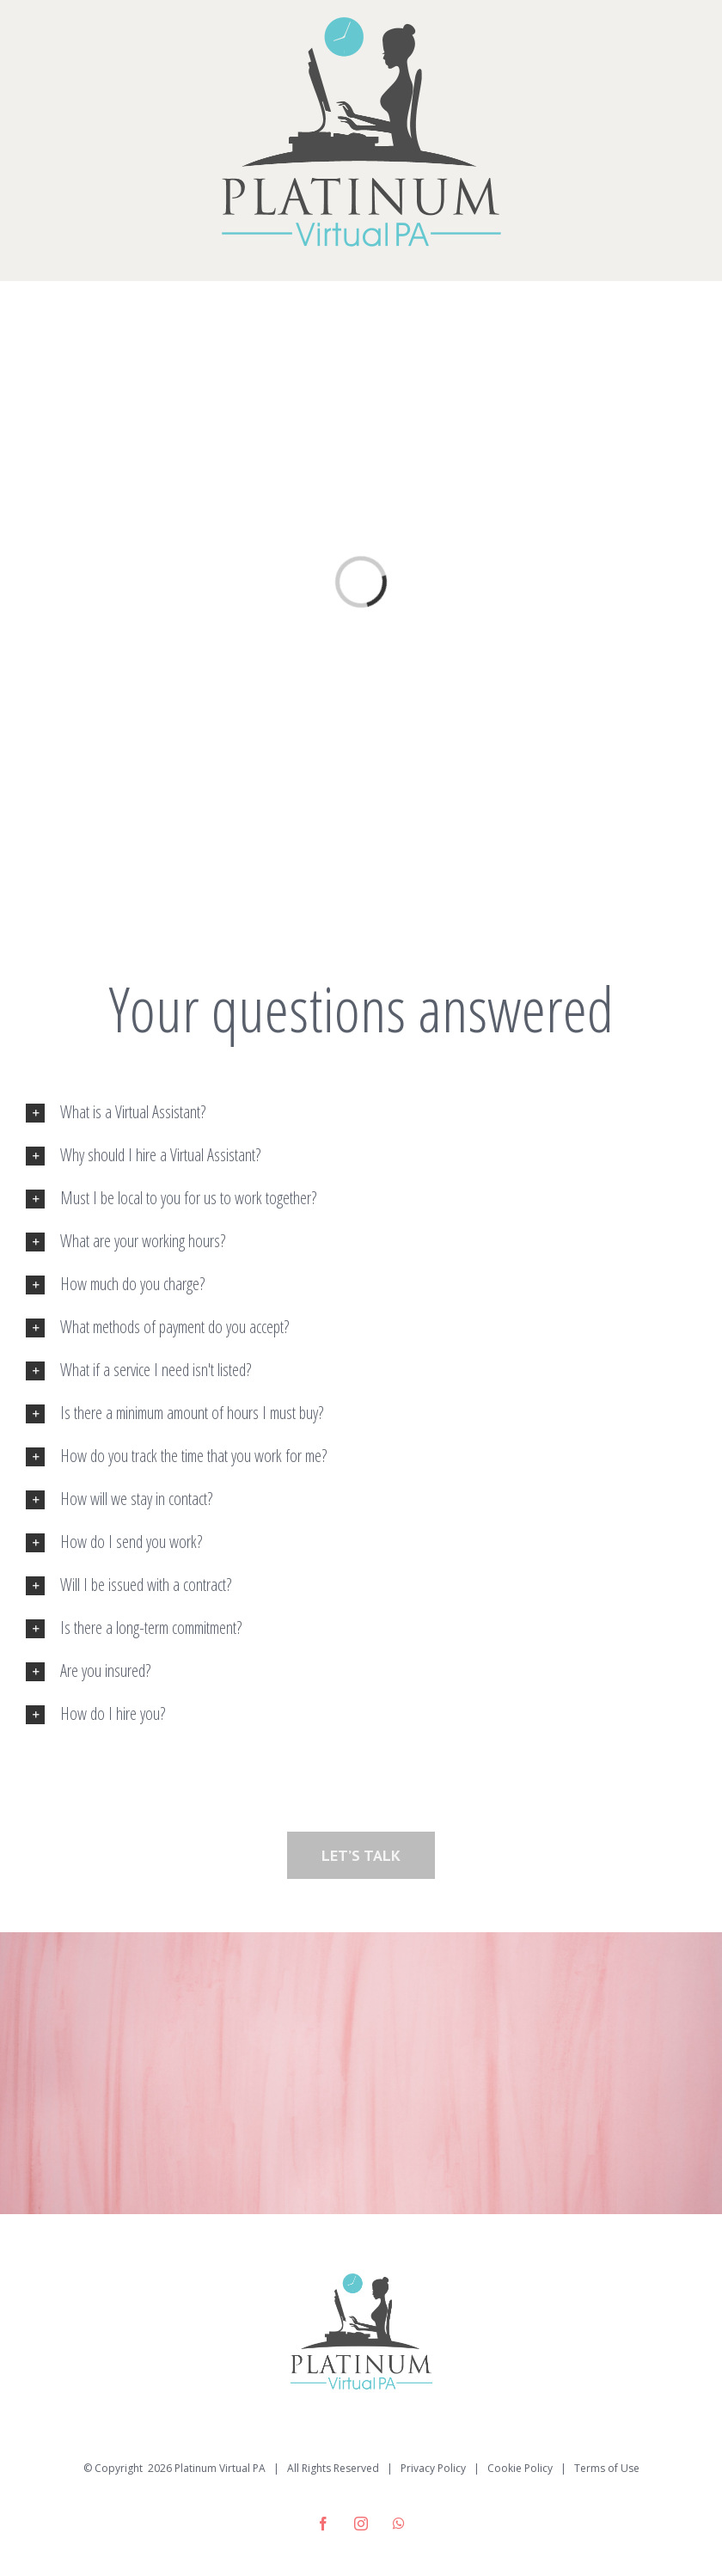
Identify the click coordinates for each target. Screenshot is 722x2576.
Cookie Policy (520, 2468)
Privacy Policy (433, 2468)
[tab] (361, 1112)
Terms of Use (606, 2468)
